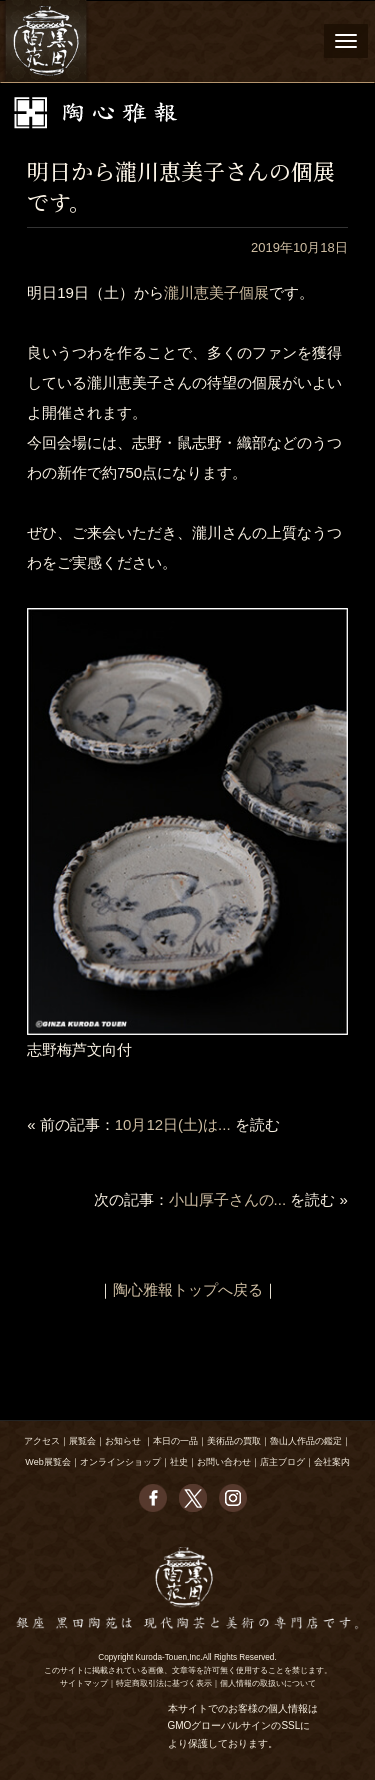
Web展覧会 (47, 1462)
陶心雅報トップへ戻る (188, 1289)
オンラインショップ (120, 1462)
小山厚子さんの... (228, 1199)
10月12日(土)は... (173, 1124)
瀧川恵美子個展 (216, 292)
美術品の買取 (234, 1441)
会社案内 (332, 1462)
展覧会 (82, 1441)
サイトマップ (84, 1683)
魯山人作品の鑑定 (306, 1441)
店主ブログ (282, 1462)
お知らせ (123, 1441)
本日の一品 (175, 1441)
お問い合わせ (224, 1462)
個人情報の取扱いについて (268, 1683)
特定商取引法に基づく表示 (164, 1683)
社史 (179, 1462)
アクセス (42, 1441)
